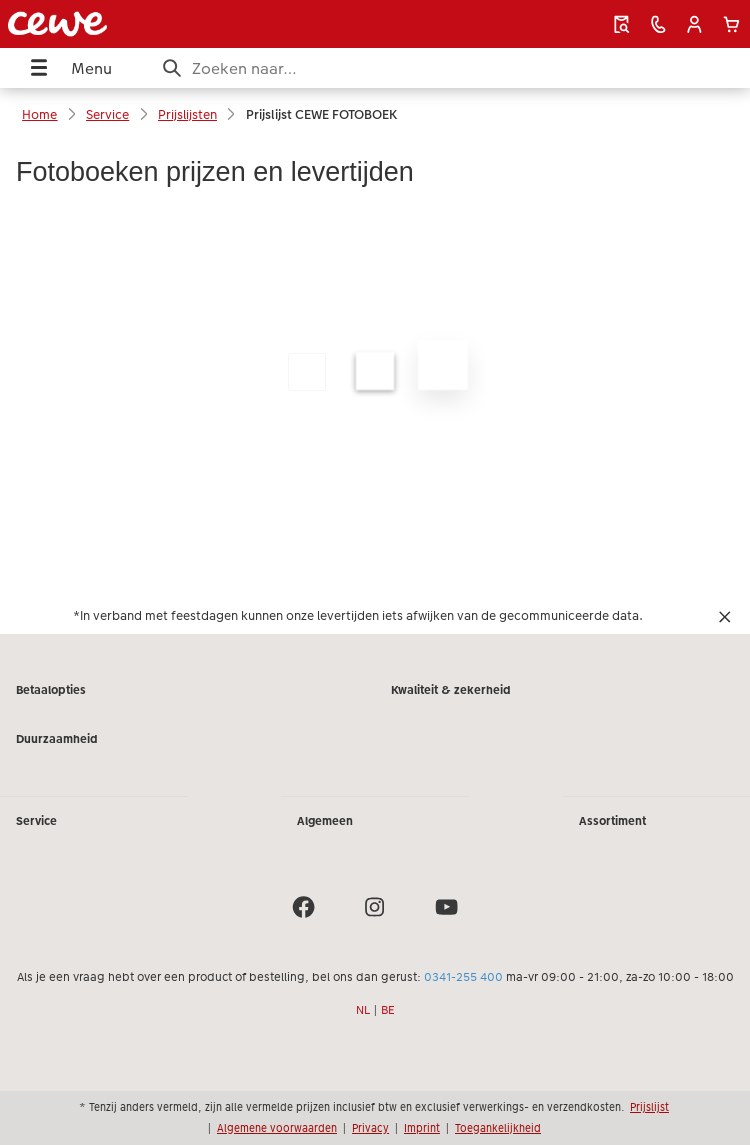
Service (36, 821)
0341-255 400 (463, 977)
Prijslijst (649, 1107)
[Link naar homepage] (144, 24)
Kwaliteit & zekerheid (451, 690)
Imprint (422, 1128)
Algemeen (325, 821)
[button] (694, 24)
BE (388, 1010)
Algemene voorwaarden (277, 1128)
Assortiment (612, 821)
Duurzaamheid (57, 739)
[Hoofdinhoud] (375, 387)
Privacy (370, 1128)
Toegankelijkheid (498, 1128)
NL (363, 1010)
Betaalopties (51, 690)
